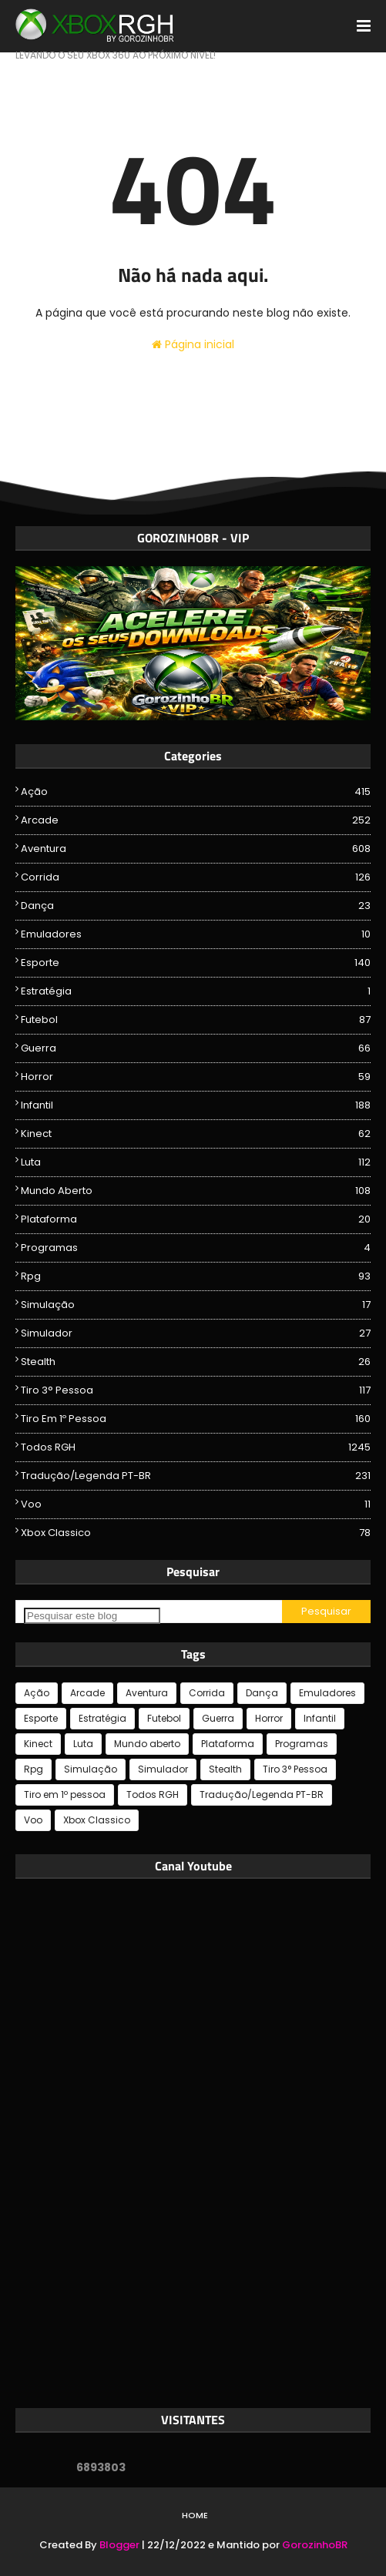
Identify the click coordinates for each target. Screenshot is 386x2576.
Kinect (196, 1134)
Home (195, 2515)
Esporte (196, 963)
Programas (196, 1248)
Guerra (196, 1048)
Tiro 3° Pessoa (196, 1390)
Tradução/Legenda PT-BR (196, 1476)
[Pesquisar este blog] (92, 1616)
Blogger (119, 2544)
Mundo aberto (196, 1191)
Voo (196, 1504)
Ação (196, 792)
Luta (196, 1162)
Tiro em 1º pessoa (196, 1419)
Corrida (196, 877)
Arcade (196, 820)
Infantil (196, 1105)
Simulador (196, 1333)
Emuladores (196, 934)
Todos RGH (196, 1447)
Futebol (196, 1020)
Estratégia (196, 991)
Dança (196, 906)
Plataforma (196, 1219)
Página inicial (193, 344)
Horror (196, 1077)
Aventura (196, 849)
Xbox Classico (196, 1533)
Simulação (196, 1305)
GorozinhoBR (314, 2544)
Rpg (196, 1276)
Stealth (196, 1362)
